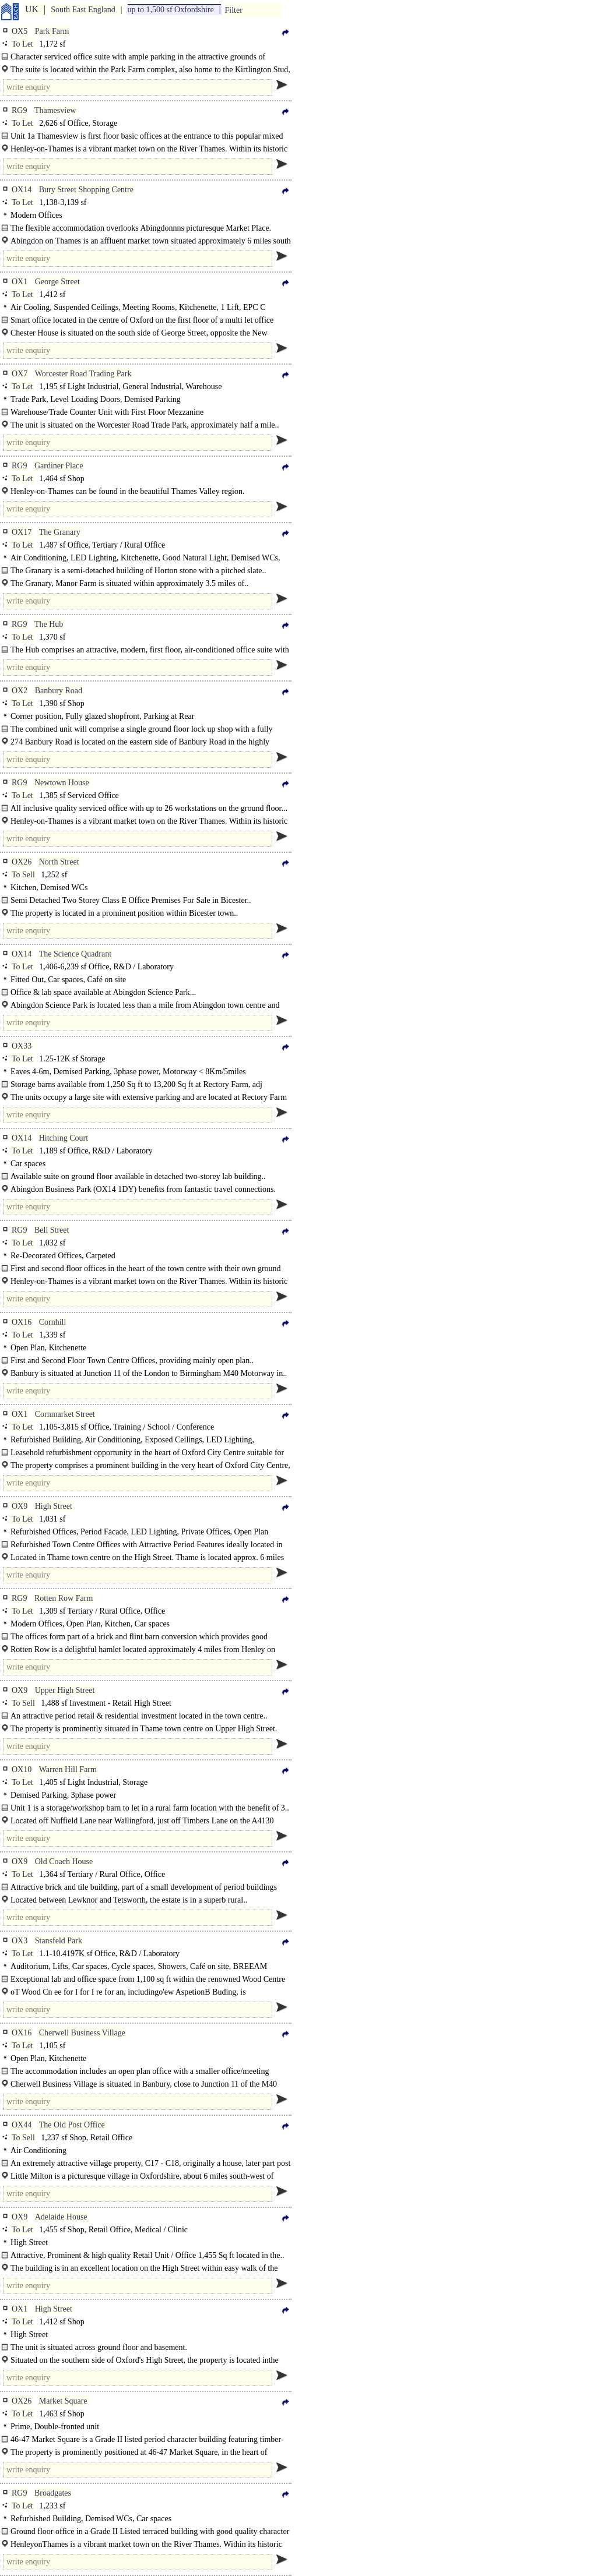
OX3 (19, 1940)
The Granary (59, 532)
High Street (53, 1506)
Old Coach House (64, 1861)
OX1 (19, 281)
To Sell (23, 874)
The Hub (48, 624)
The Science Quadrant (75, 954)
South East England (83, 9)
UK (31, 9)
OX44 (21, 2124)
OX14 (21, 189)
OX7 (19, 373)
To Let (22, 44)
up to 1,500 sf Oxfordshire (171, 9)
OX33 (21, 1046)
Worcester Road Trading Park (83, 373)
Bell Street (51, 1230)
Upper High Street (65, 1690)
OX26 (21, 862)
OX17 (21, 532)
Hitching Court (63, 1138)
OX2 (19, 690)
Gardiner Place (58, 465)
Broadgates (52, 2493)
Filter (234, 10)
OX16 (21, 1322)
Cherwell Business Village (82, 2032)
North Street (59, 862)
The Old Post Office (72, 2124)
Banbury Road (58, 690)
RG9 (19, 110)
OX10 (21, 1769)
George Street (57, 281)
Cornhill (52, 1322)
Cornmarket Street (65, 1414)
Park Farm (52, 31)
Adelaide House (61, 2216)
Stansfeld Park (58, 1940)
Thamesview (55, 110)
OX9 (19, 1506)
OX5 (19, 31)
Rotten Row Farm (63, 1598)
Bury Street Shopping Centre (86, 189)
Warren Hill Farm (68, 1769)
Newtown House (61, 782)
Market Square (63, 2401)
